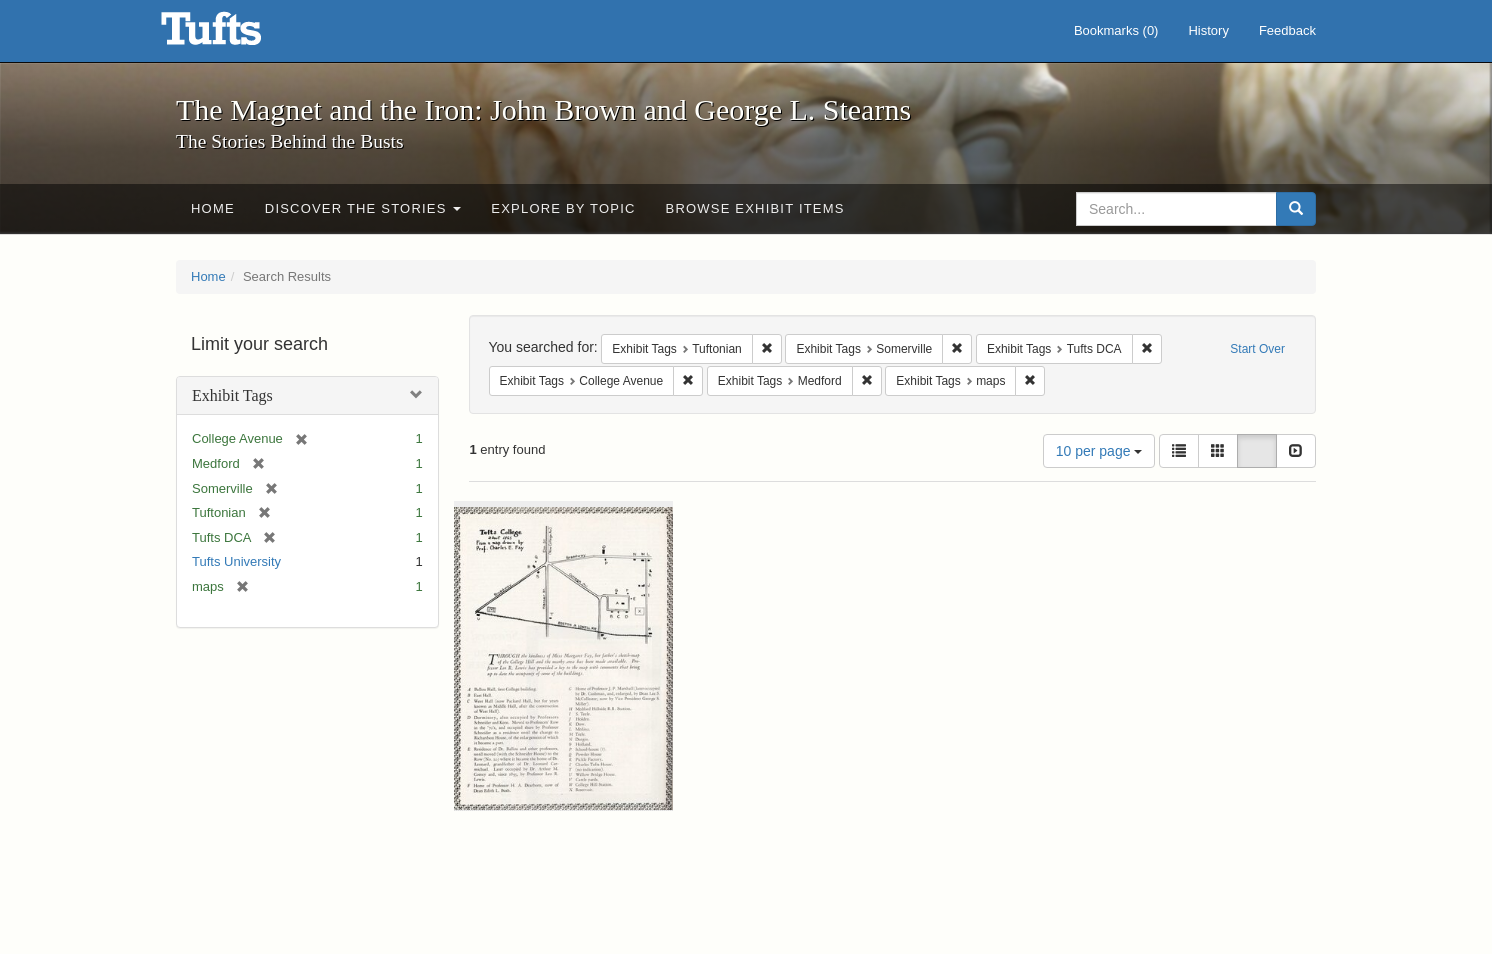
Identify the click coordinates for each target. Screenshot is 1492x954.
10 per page (1099, 451)
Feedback (1287, 30)
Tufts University (236, 561)
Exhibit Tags (232, 395)
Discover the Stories (363, 208)
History (1208, 30)
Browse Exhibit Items (755, 208)
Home (213, 208)
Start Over (1257, 349)
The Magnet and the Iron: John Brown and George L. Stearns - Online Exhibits (236, 35)
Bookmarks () (1116, 30)
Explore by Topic (563, 208)
